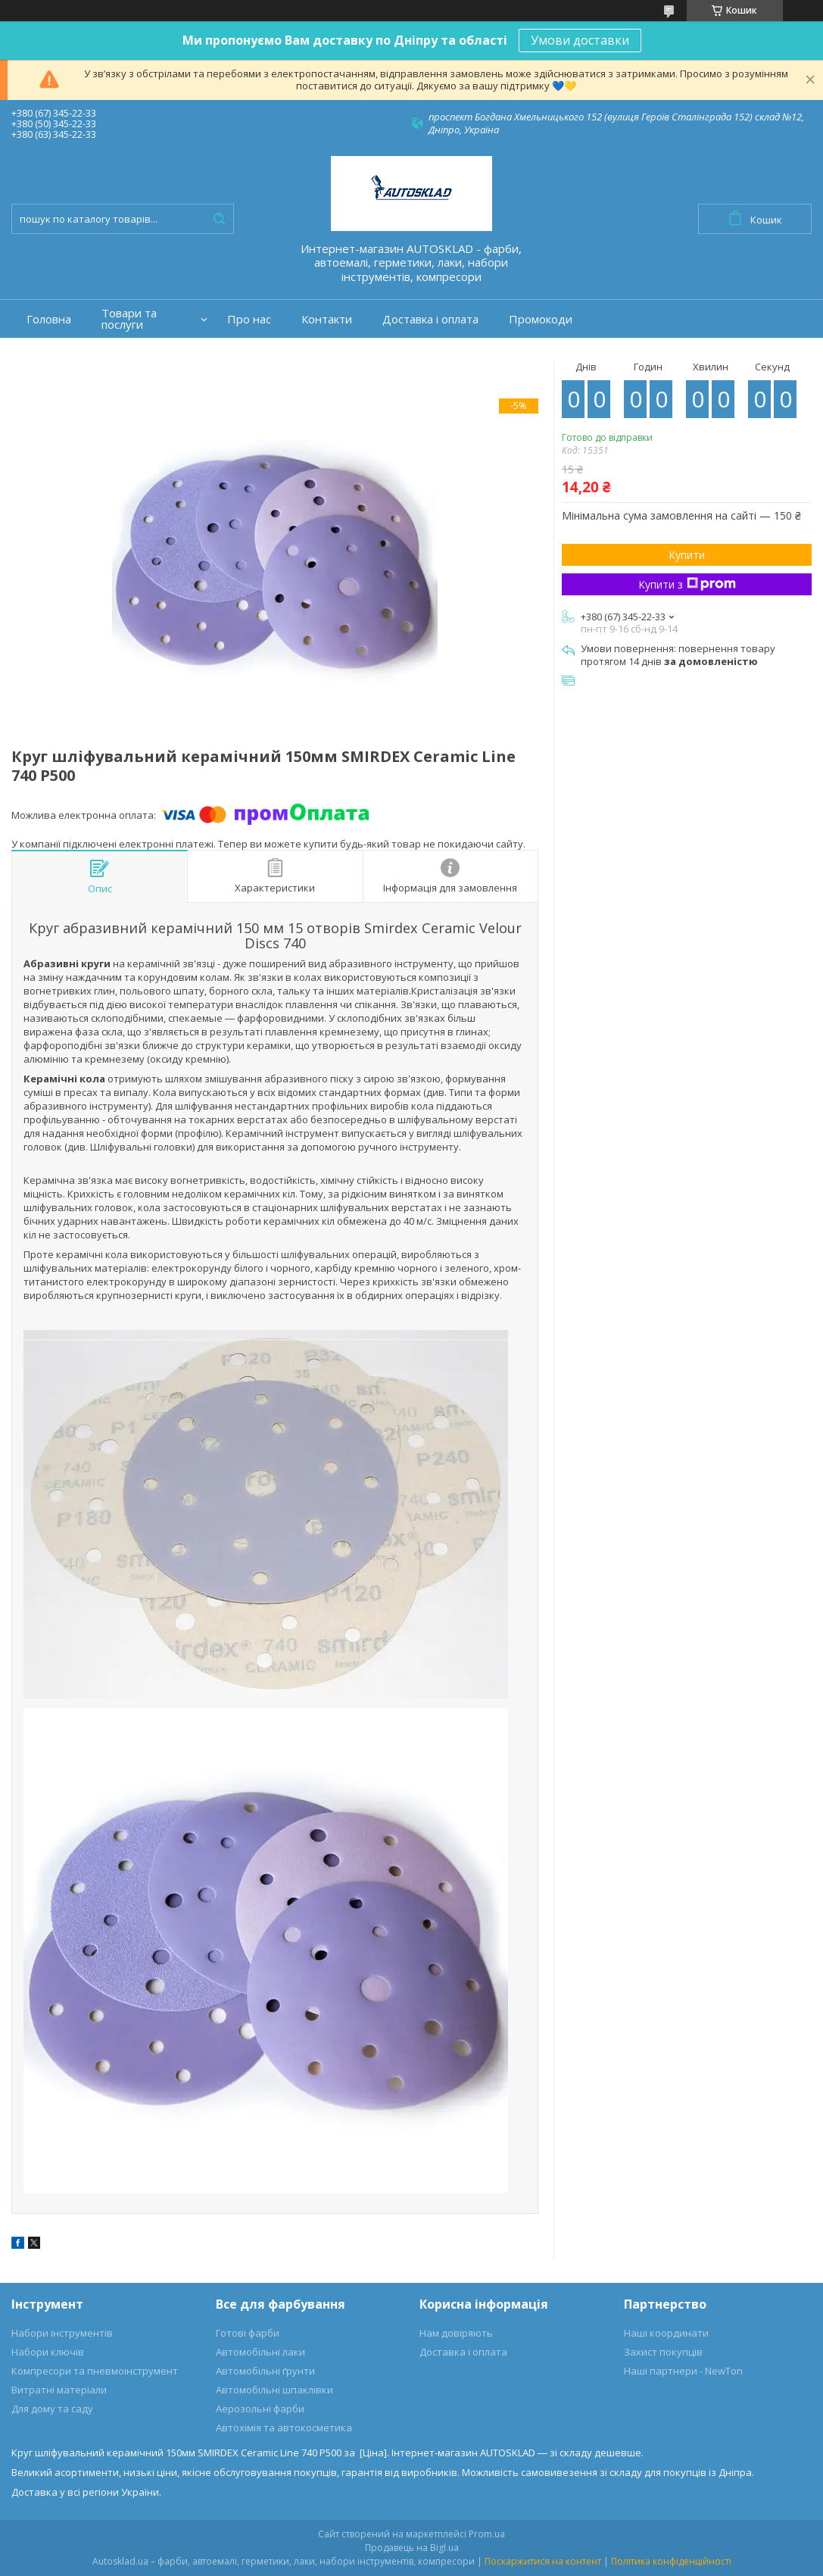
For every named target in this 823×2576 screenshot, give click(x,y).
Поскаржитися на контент (543, 2561)
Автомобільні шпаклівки (274, 2389)
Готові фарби (247, 2333)
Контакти (326, 319)
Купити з (687, 584)
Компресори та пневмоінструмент (94, 2371)
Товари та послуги (129, 319)
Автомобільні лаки (260, 2352)
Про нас (249, 319)
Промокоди (540, 319)
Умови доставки (580, 40)
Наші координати (666, 2333)
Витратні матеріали (59, 2389)
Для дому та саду (52, 2408)
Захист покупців (663, 2352)
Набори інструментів (62, 2333)
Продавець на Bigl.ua (412, 2547)
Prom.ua (487, 2534)
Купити (687, 555)
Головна (48, 319)
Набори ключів (47, 2352)
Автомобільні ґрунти (265, 2371)
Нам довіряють (456, 2333)
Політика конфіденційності (671, 2561)
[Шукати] (219, 219)
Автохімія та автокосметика (284, 2427)
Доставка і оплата (430, 319)
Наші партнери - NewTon (683, 2371)
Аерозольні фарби (260, 2408)
